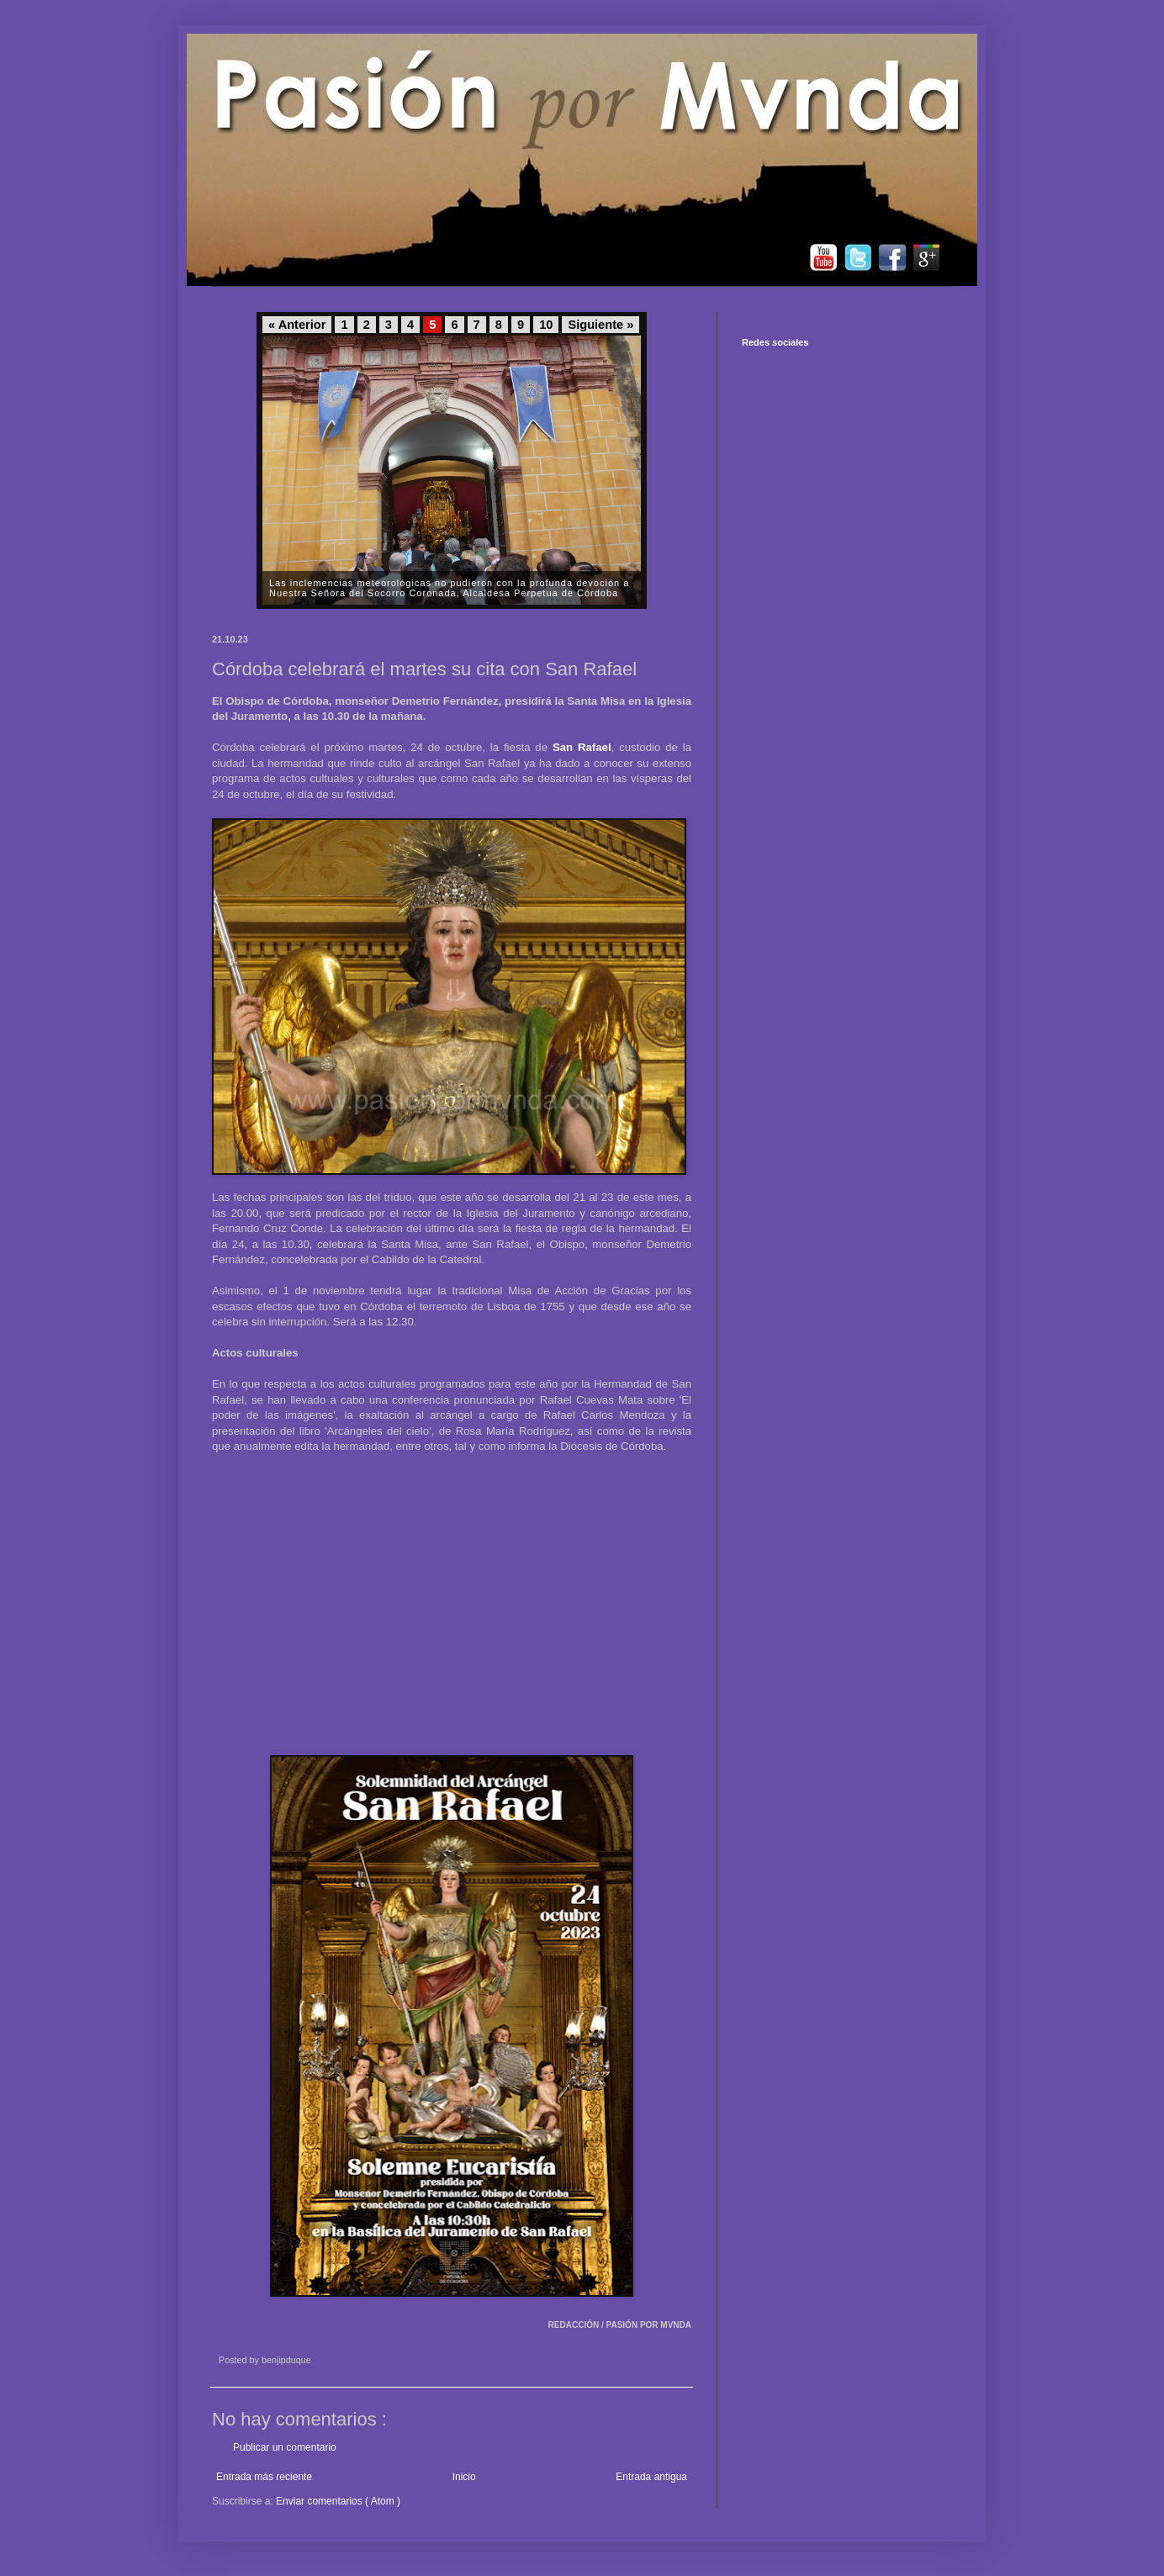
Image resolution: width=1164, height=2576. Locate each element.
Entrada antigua (651, 2477)
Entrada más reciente (264, 2477)
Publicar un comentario (284, 2447)
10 (546, 324)
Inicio (464, 2477)
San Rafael (582, 747)
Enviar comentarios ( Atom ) (338, 2501)
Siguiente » (600, 324)
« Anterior (296, 324)
